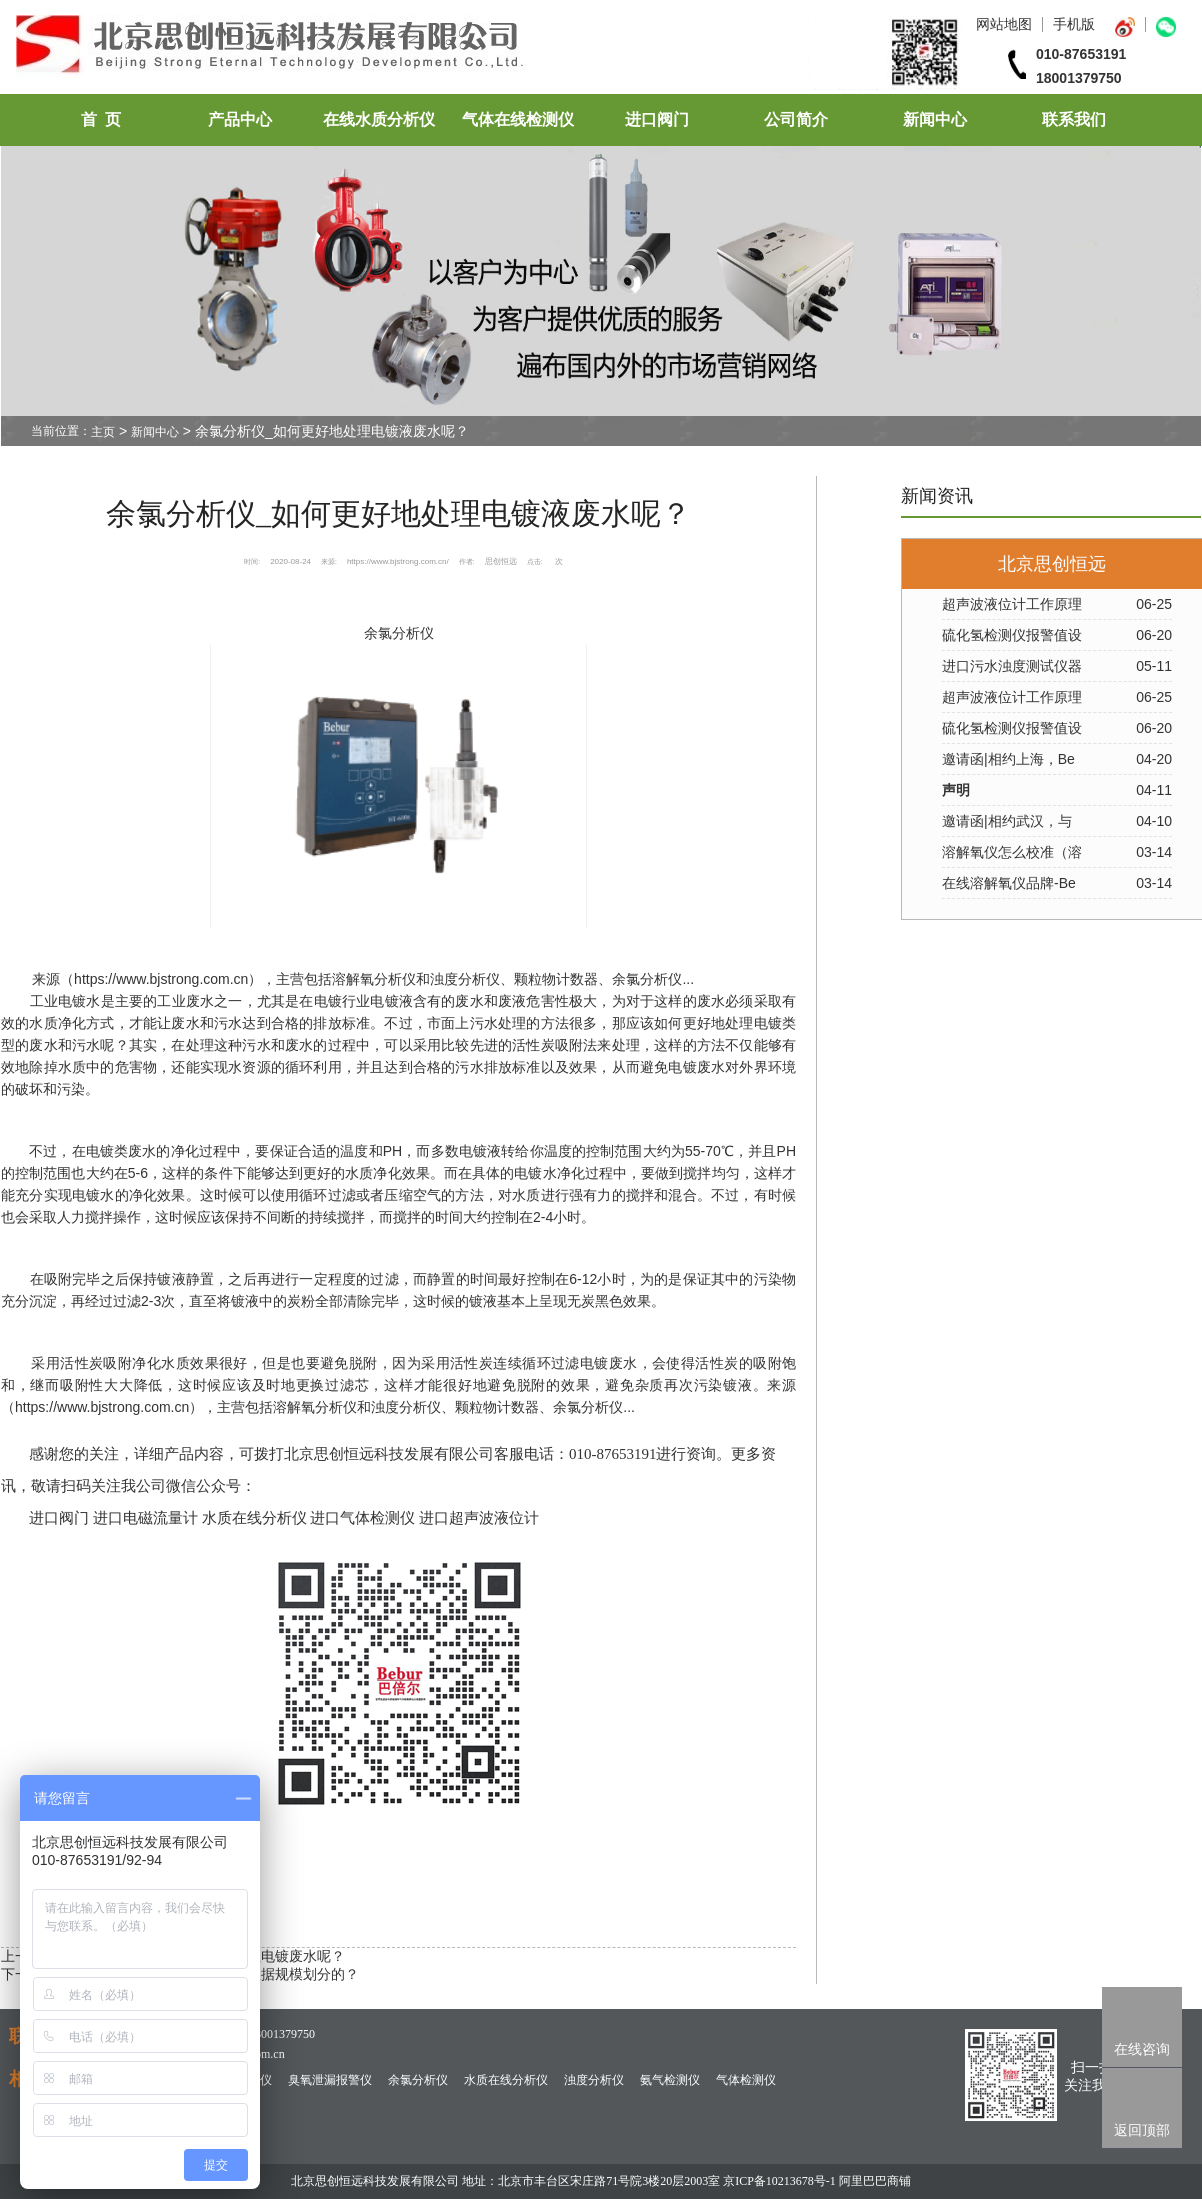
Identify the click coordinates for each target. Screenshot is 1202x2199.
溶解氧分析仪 (374, 979)
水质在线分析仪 (506, 2080)
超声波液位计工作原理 (1012, 604)
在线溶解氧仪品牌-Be (1009, 883)
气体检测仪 (746, 2080)
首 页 (101, 119)
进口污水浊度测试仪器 (1012, 666)
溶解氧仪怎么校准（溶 (1012, 852)
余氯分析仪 (399, 633)
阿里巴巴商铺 (875, 2181)
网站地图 (1004, 24)
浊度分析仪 (594, 2080)
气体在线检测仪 (518, 119)
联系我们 (1074, 119)
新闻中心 (935, 119)
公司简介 (796, 119)
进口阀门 (657, 119)
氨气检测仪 (670, 2080)
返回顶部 (1142, 2130)
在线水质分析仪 (379, 119)
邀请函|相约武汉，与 (1007, 821)
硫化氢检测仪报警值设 (1012, 635)
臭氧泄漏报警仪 (330, 2080)
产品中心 (240, 119)
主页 (103, 432)
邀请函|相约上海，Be (1008, 759)
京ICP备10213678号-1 (779, 2181)
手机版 (1074, 24)
